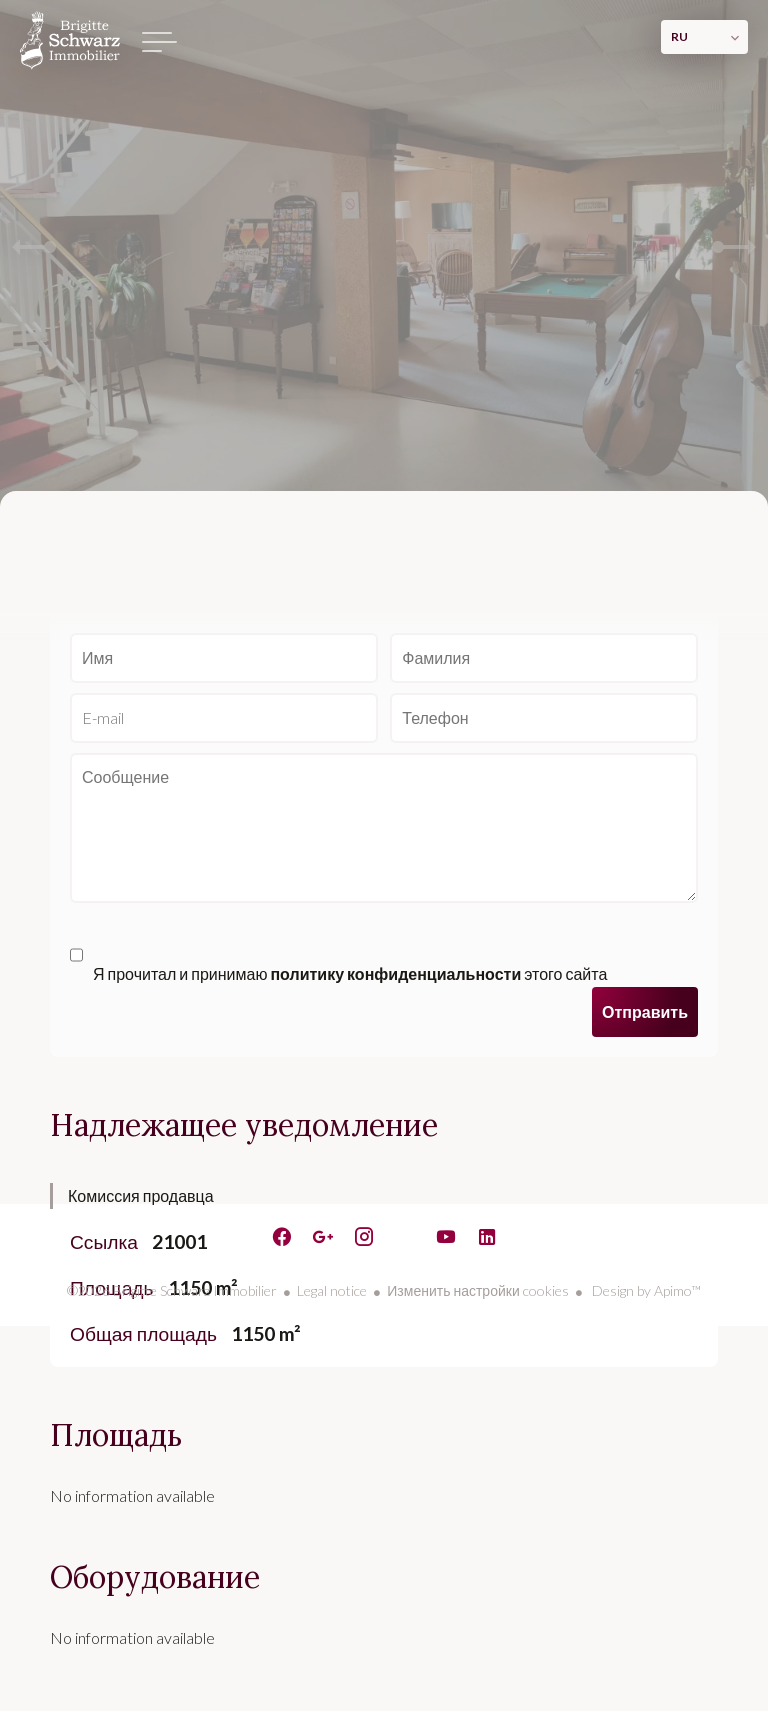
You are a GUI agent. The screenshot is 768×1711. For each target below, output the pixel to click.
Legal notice (332, 1290)
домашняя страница (70, 40)
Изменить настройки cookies (477, 1290)
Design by (645, 1290)
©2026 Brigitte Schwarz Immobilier (172, 1290)
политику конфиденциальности (395, 973)
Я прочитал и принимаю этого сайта (350, 973)
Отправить (645, 1011)
